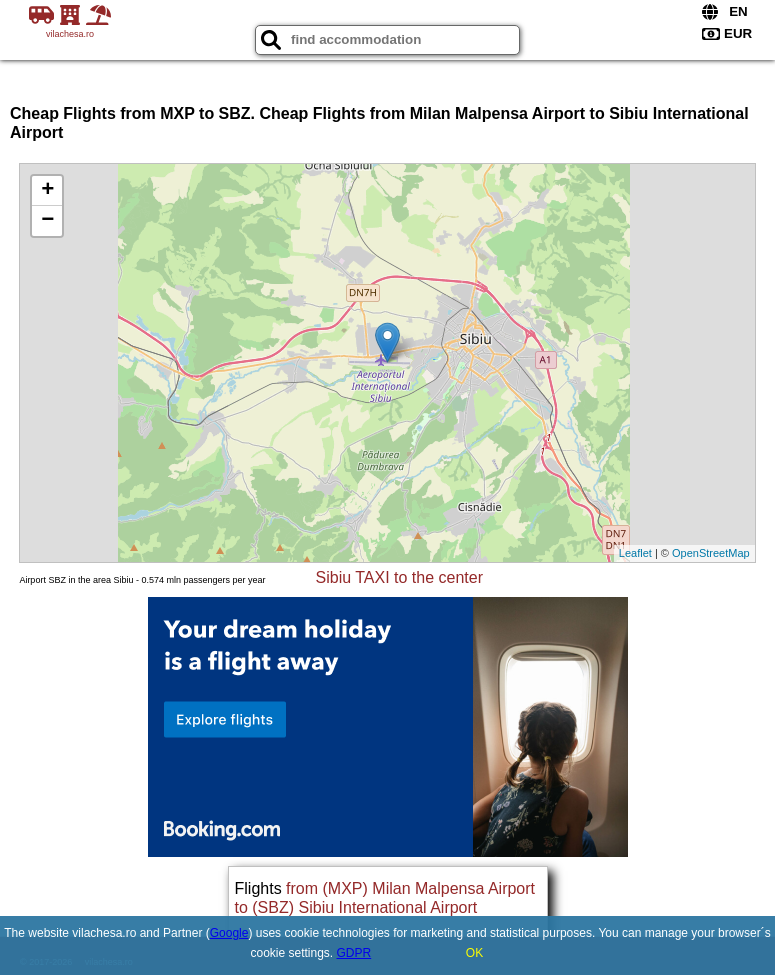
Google (229, 933)
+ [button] (47, 191)
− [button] (47, 221)
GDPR (354, 953)
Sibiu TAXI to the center (400, 577)
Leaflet (635, 553)
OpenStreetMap (711, 553)
